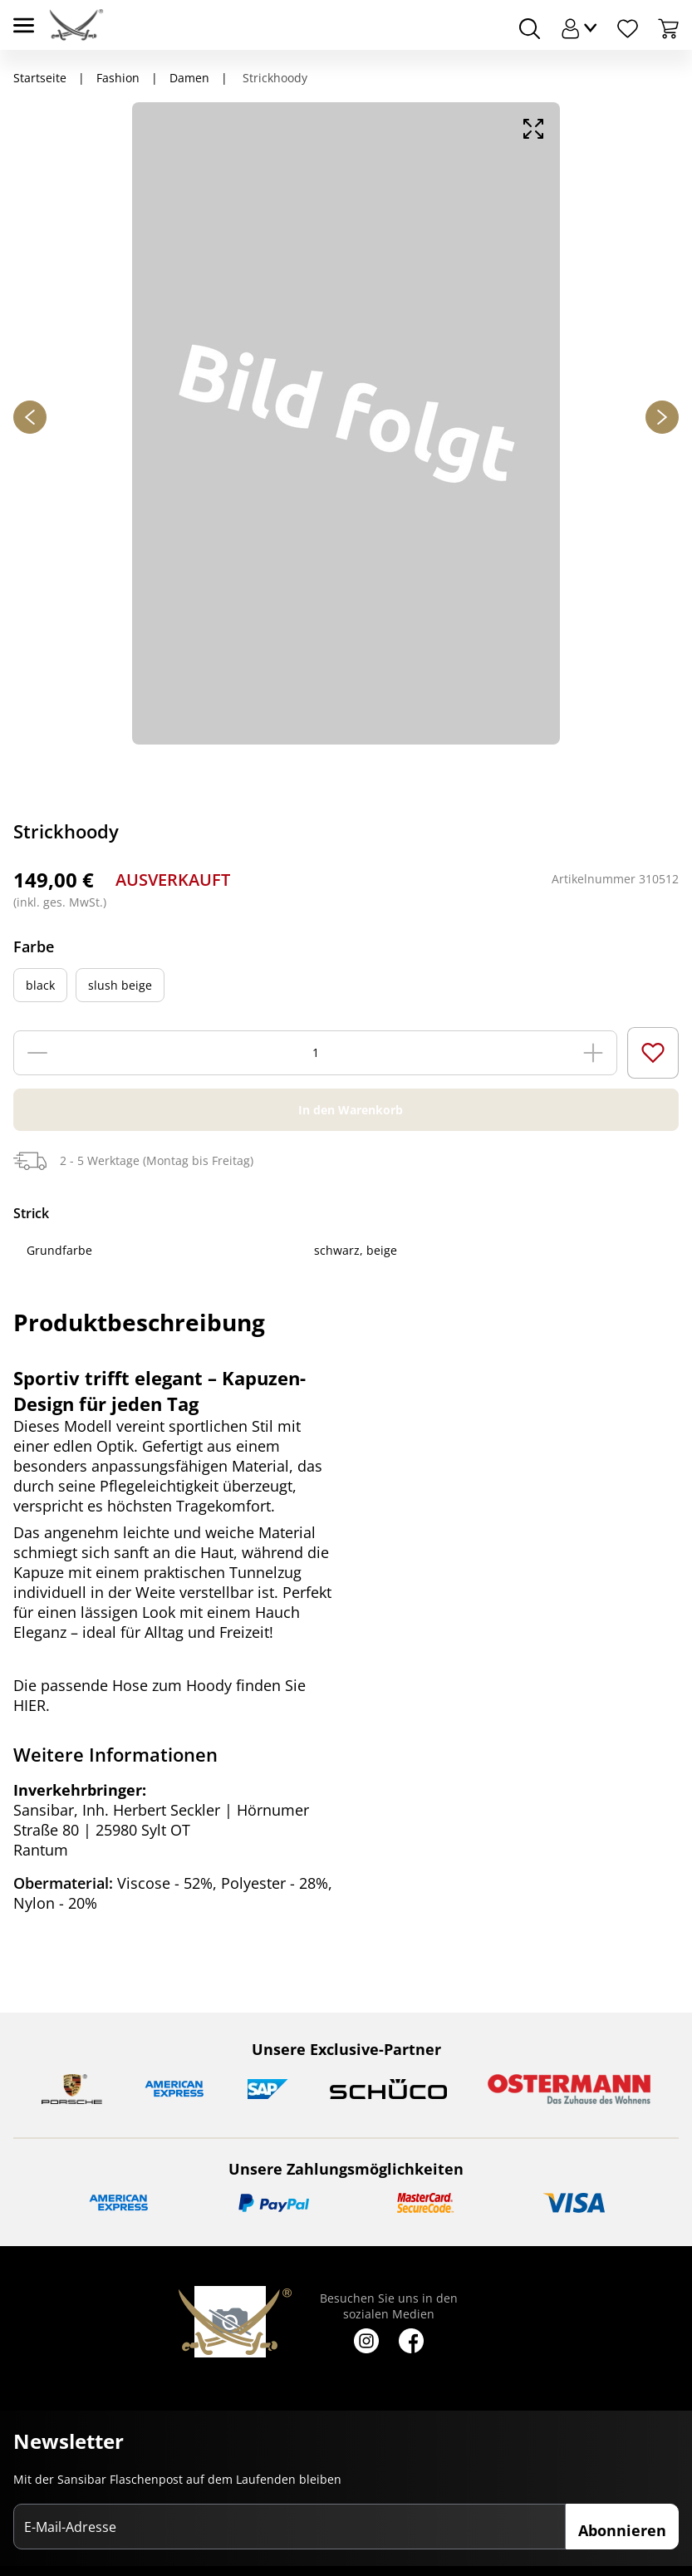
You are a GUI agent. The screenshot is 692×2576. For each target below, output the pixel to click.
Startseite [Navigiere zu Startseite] (39, 78)
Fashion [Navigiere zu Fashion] (118, 78)
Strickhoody (273, 78)
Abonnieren (622, 2530)
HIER (29, 1705)
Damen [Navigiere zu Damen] (189, 78)
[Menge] (316, 1053)
